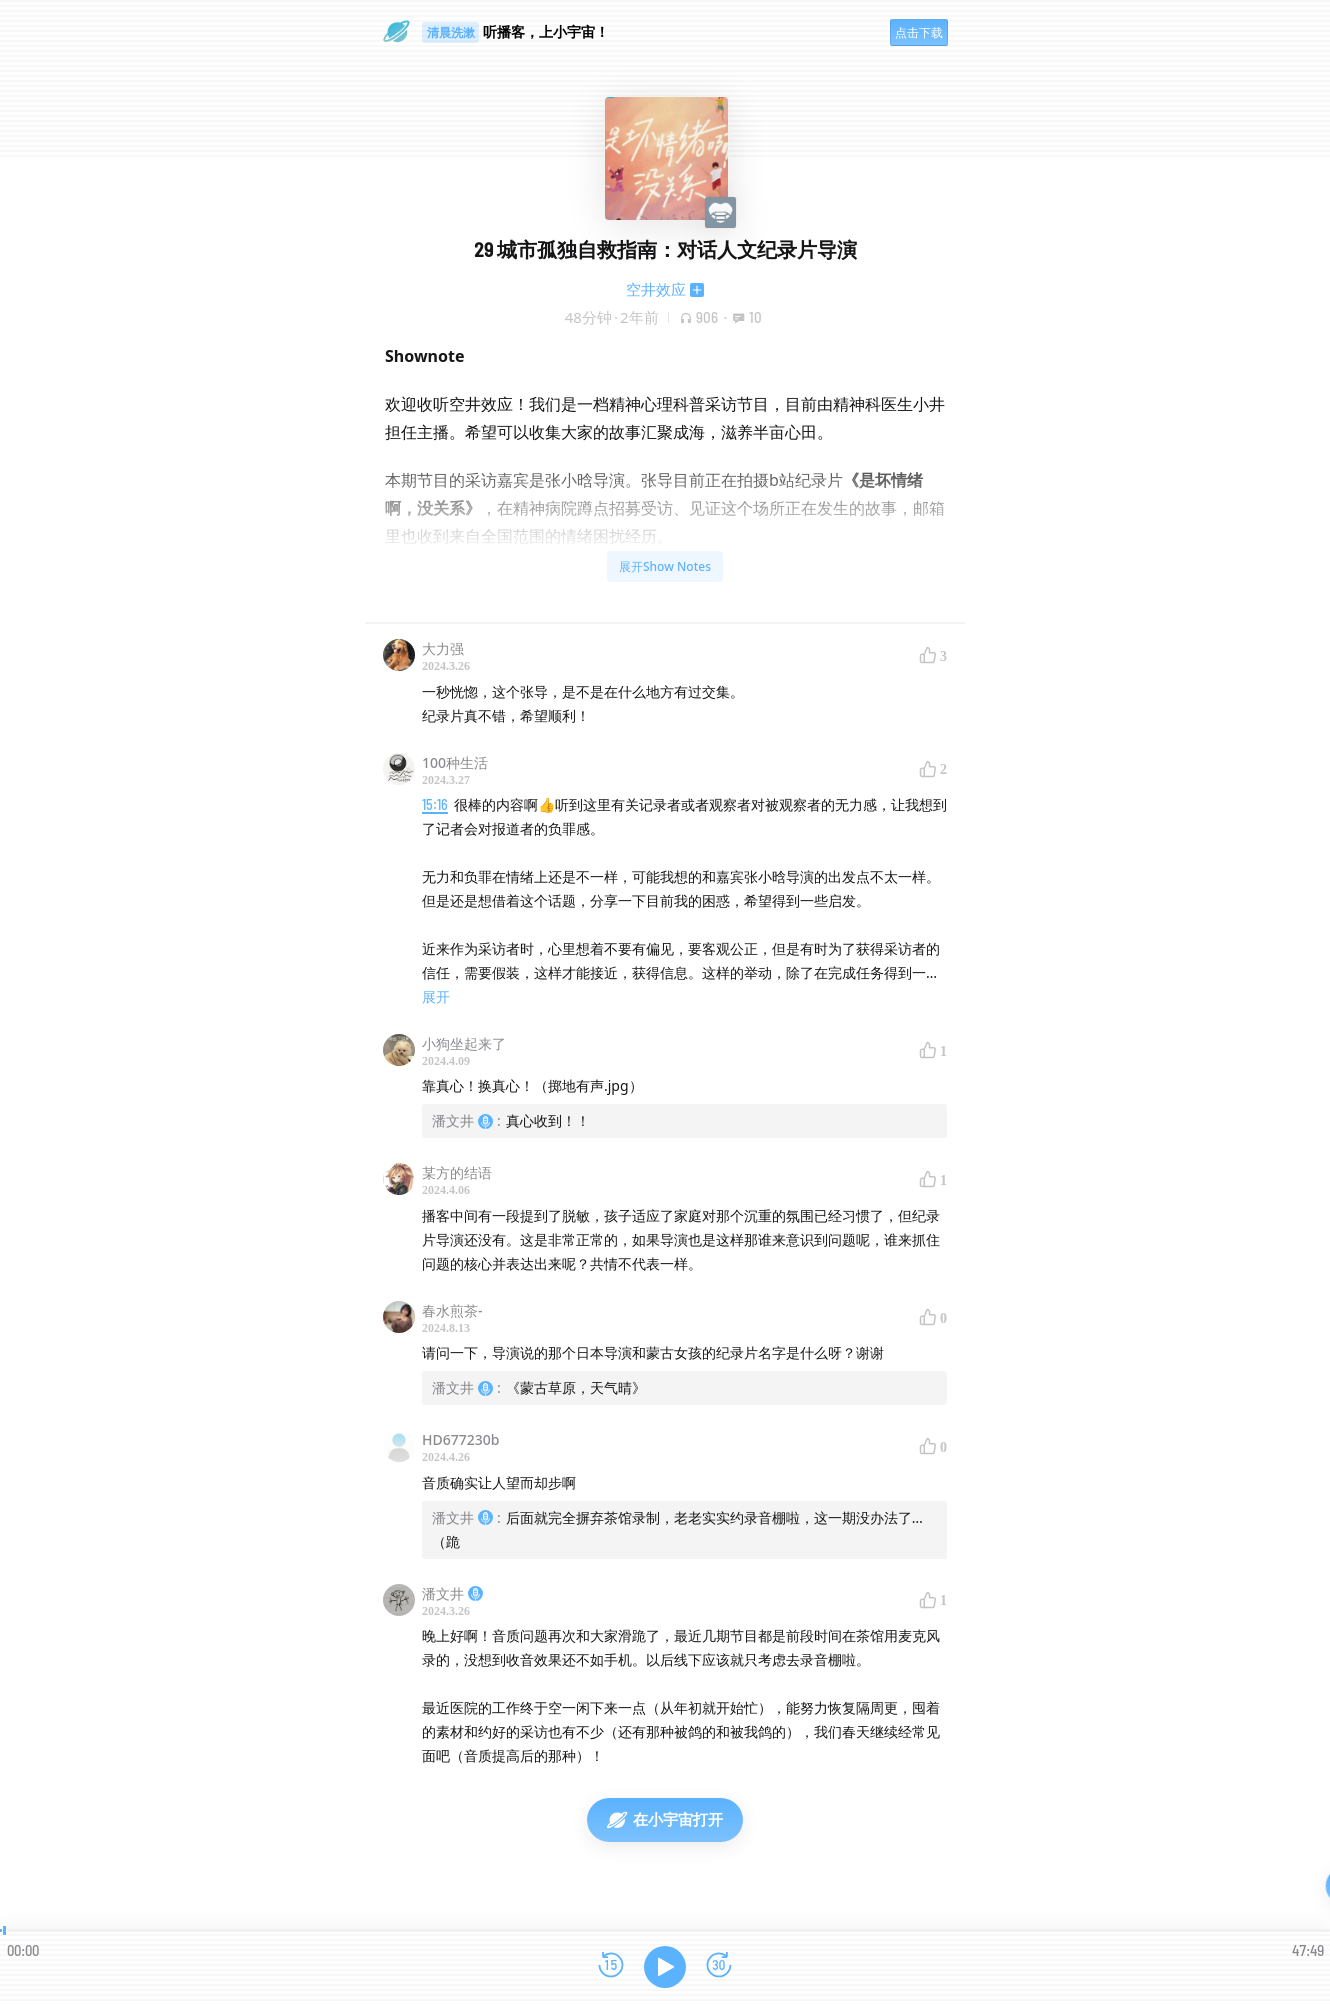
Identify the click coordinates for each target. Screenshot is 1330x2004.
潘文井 (452, 1593)
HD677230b (460, 1439)
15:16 (435, 804)
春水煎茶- (452, 1310)
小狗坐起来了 (464, 1043)
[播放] (665, 1967)
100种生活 (455, 762)
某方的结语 (457, 1172)
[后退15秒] (611, 1966)
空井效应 (656, 289)
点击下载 (919, 32)
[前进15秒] (719, 1966)
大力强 (443, 648)
